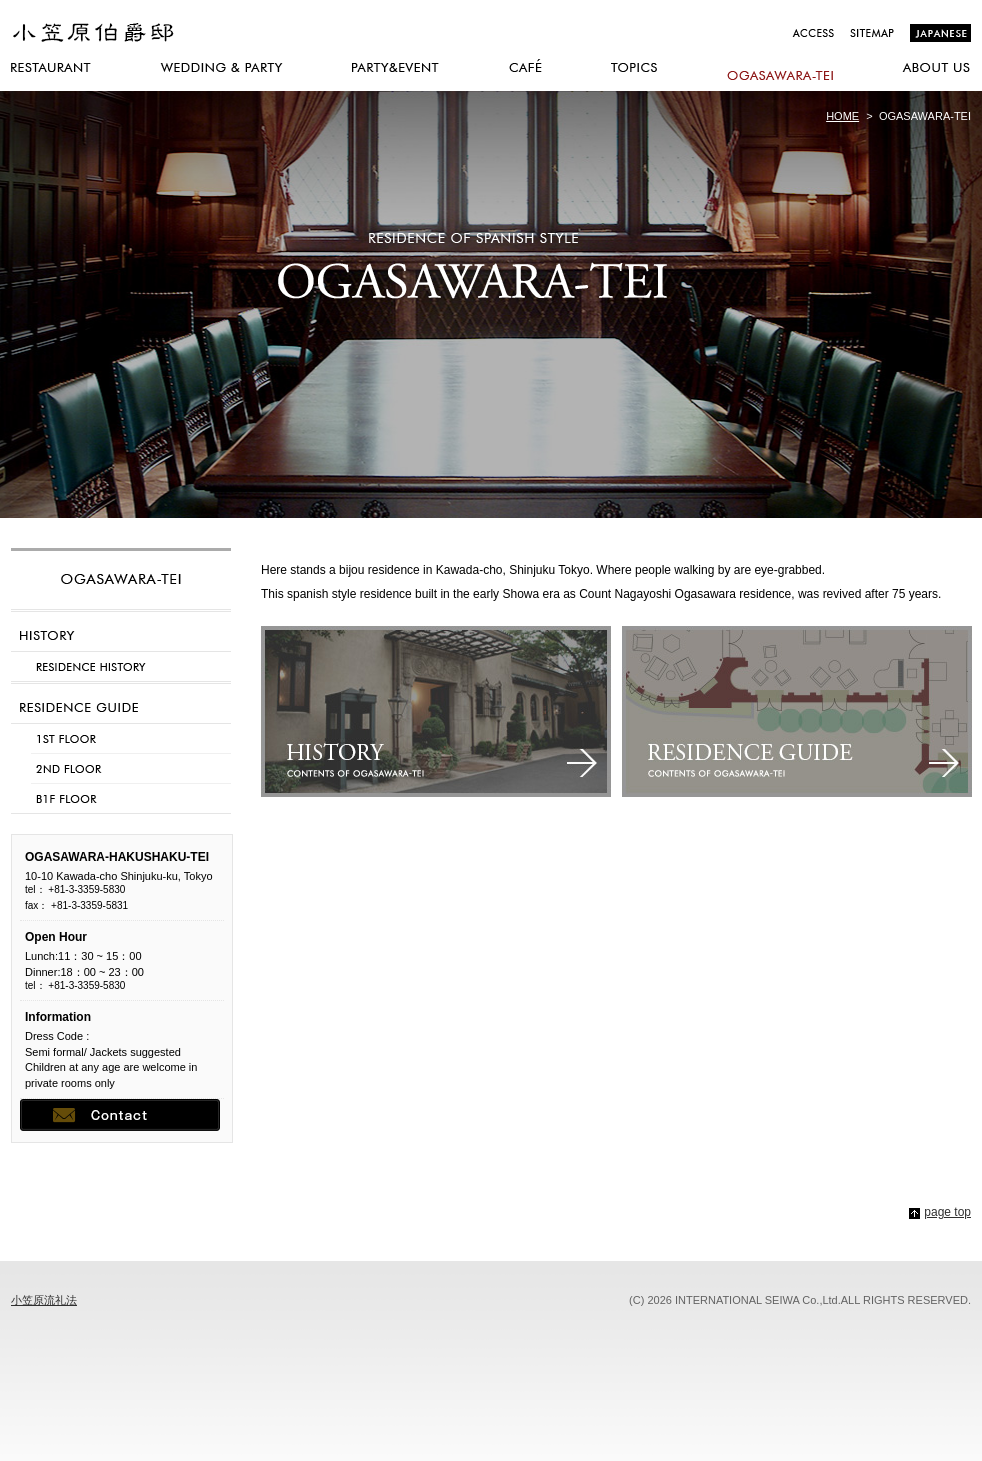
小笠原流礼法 (44, 1300)
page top (947, 1212)
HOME (842, 116)
